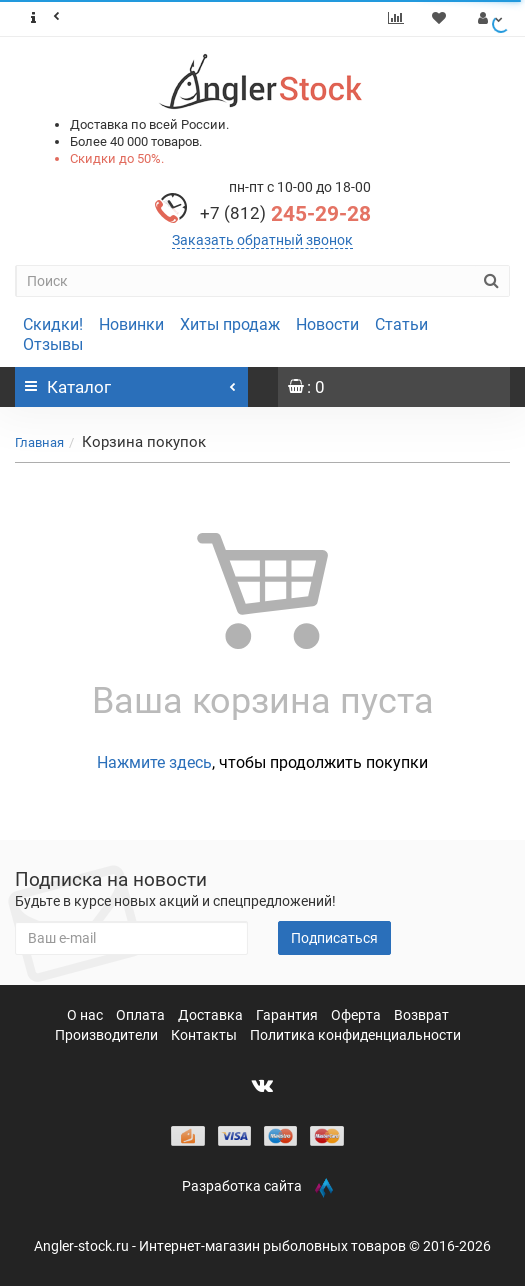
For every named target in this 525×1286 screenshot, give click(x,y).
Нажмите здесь (154, 762)
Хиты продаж (230, 324)
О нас (86, 1015)
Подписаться (334, 938)
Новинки (131, 324)
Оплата (142, 1015)
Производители (108, 1035)
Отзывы (53, 344)
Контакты (205, 1035)
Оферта (357, 1015)
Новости (327, 324)
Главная (39, 442)
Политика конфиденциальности (355, 1035)
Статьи (401, 324)
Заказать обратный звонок (262, 240)
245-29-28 (285, 214)
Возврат (421, 1015)
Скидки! (53, 324)
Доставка (212, 1015)
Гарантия (288, 1015)
